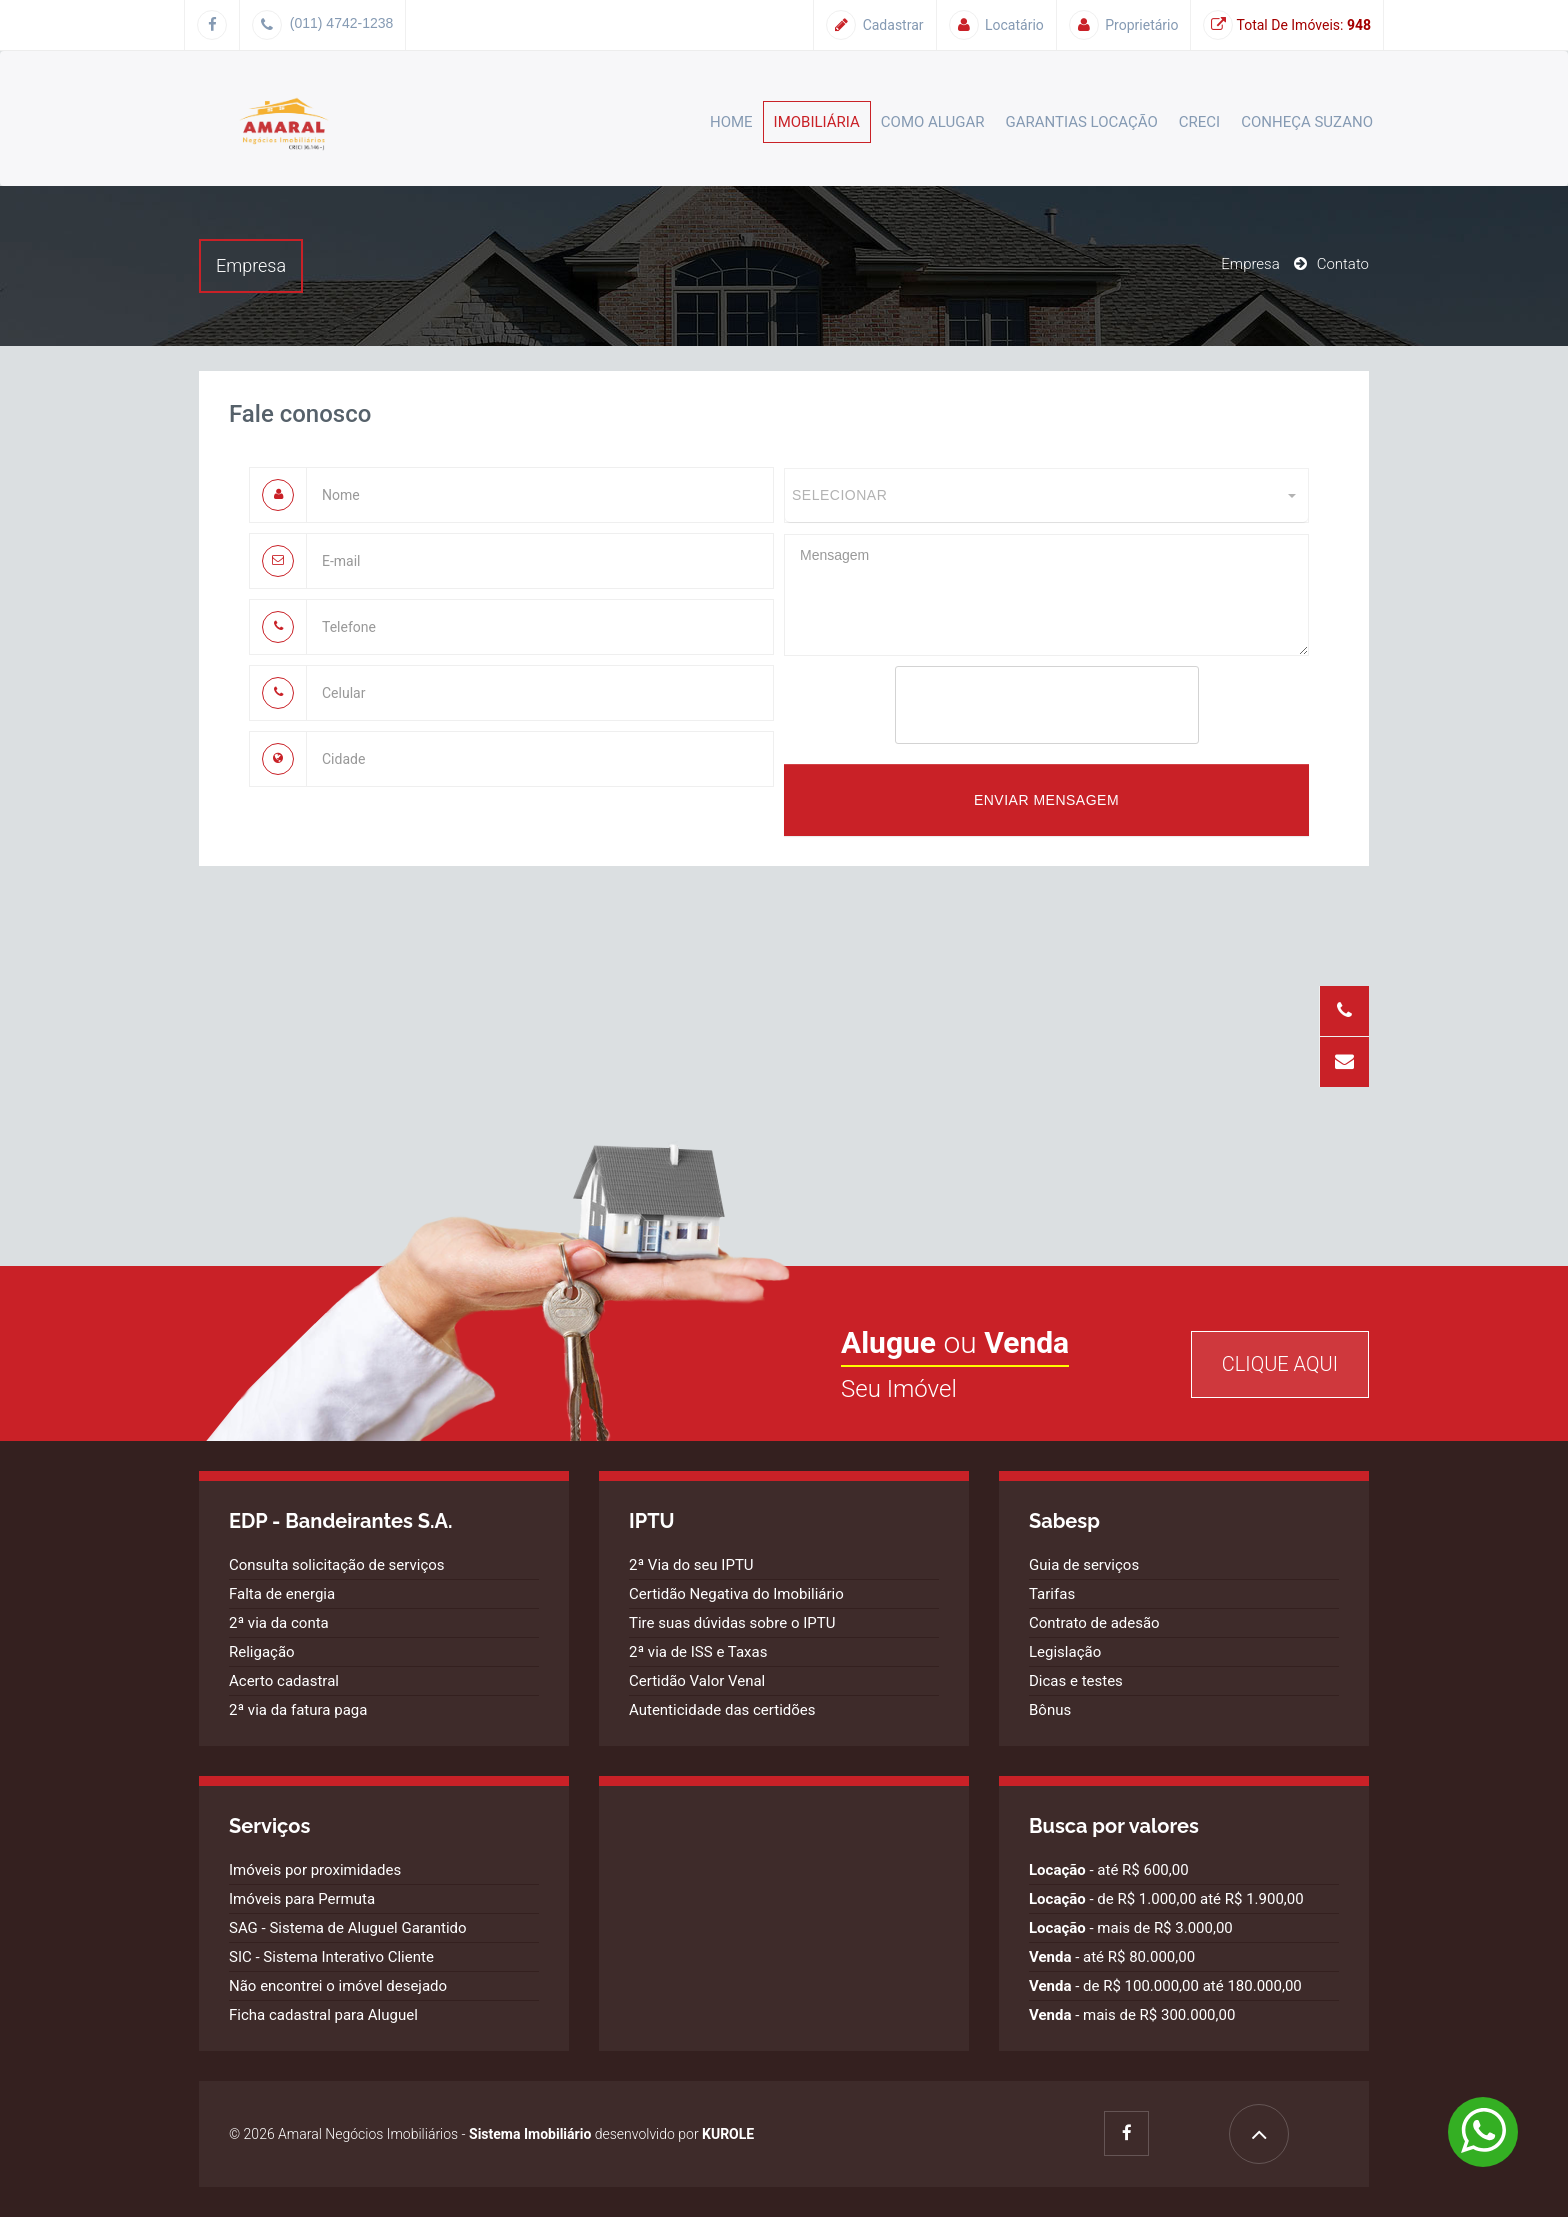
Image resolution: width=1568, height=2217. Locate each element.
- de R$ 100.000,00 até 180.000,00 (1165, 1986)
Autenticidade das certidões (722, 1710)
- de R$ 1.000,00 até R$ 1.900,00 (1166, 1899)
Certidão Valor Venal (697, 1681)
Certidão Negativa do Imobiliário (736, 1594)
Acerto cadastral (284, 1681)
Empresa (1250, 264)
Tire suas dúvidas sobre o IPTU (732, 1623)
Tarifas (1052, 1594)
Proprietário (1124, 25)
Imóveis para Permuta (302, 1899)
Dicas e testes (1076, 1681)
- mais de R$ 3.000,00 (1131, 1928)
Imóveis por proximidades (315, 1870)
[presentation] (1047, 705)
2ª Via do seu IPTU (691, 1565)
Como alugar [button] (933, 122)
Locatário (996, 25)
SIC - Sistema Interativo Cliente (331, 1957)
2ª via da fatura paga (298, 1710)
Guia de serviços (1084, 1565)
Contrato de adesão (1094, 1623)
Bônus (1050, 1710)
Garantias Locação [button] (1082, 122)
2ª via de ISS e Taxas (698, 1652)
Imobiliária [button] (817, 122)
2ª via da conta (279, 1623)
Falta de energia (282, 1594)
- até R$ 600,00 (1109, 1870)
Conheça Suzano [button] (1307, 122)
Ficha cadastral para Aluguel (323, 2015)
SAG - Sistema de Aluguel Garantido (348, 1928)
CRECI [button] (1199, 122)
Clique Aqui (1280, 1364)
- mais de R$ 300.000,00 (1132, 2015)
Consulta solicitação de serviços (337, 1565)
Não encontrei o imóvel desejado (338, 1986)
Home (731, 122)
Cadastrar (874, 25)
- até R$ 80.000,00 (1112, 1957)
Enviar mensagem (1046, 800)
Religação (262, 1652)
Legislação (1065, 1652)
